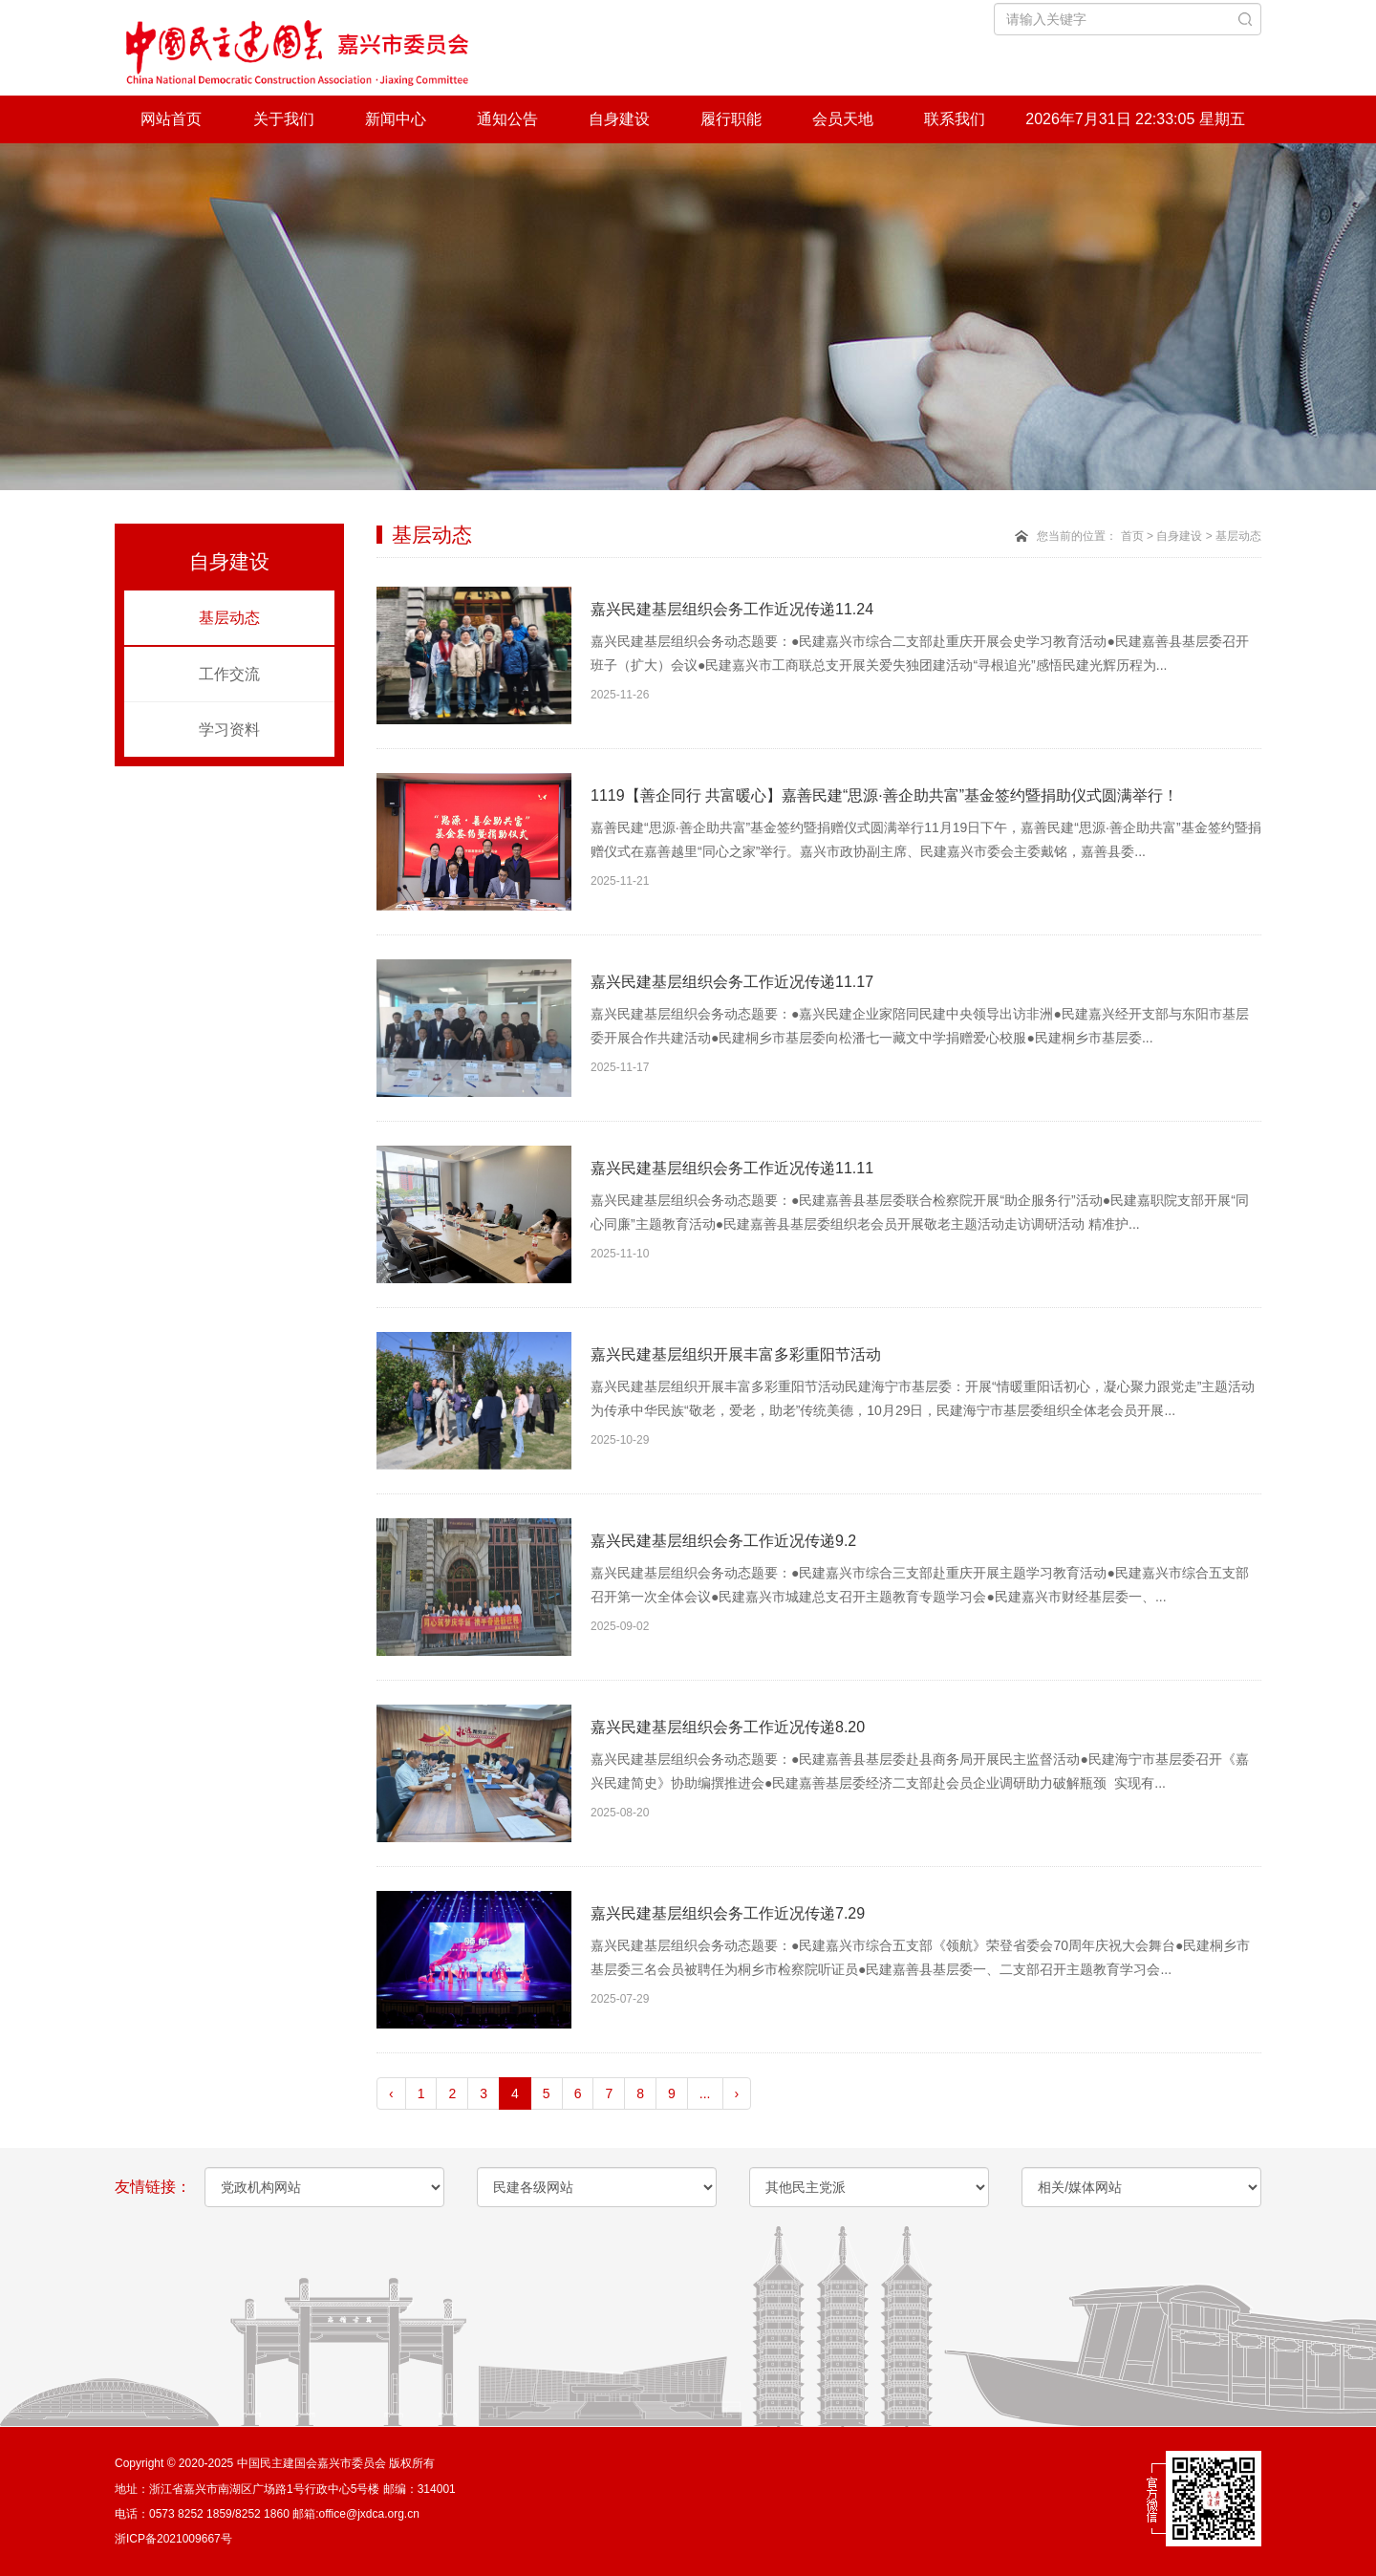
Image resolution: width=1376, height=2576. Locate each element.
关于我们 (283, 119)
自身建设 (619, 119)
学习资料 (229, 729)
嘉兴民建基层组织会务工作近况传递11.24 (732, 609)
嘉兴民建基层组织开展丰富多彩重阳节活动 (736, 1354)
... (705, 2093)
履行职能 (731, 119)
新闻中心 (395, 119)
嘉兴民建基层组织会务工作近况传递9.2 (723, 1541)
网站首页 (171, 119)
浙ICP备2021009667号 (173, 2538)
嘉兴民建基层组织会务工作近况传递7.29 (728, 1913)
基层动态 (229, 618)
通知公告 (507, 119)
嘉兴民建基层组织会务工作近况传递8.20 (728, 1727)
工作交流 (229, 674)
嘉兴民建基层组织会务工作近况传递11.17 (732, 982)
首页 (1132, 536)
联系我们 (954, 119)
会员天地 (842, 119)
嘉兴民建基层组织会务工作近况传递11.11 (732, 1168)
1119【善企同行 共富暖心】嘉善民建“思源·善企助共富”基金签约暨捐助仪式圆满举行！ (884, 795)
